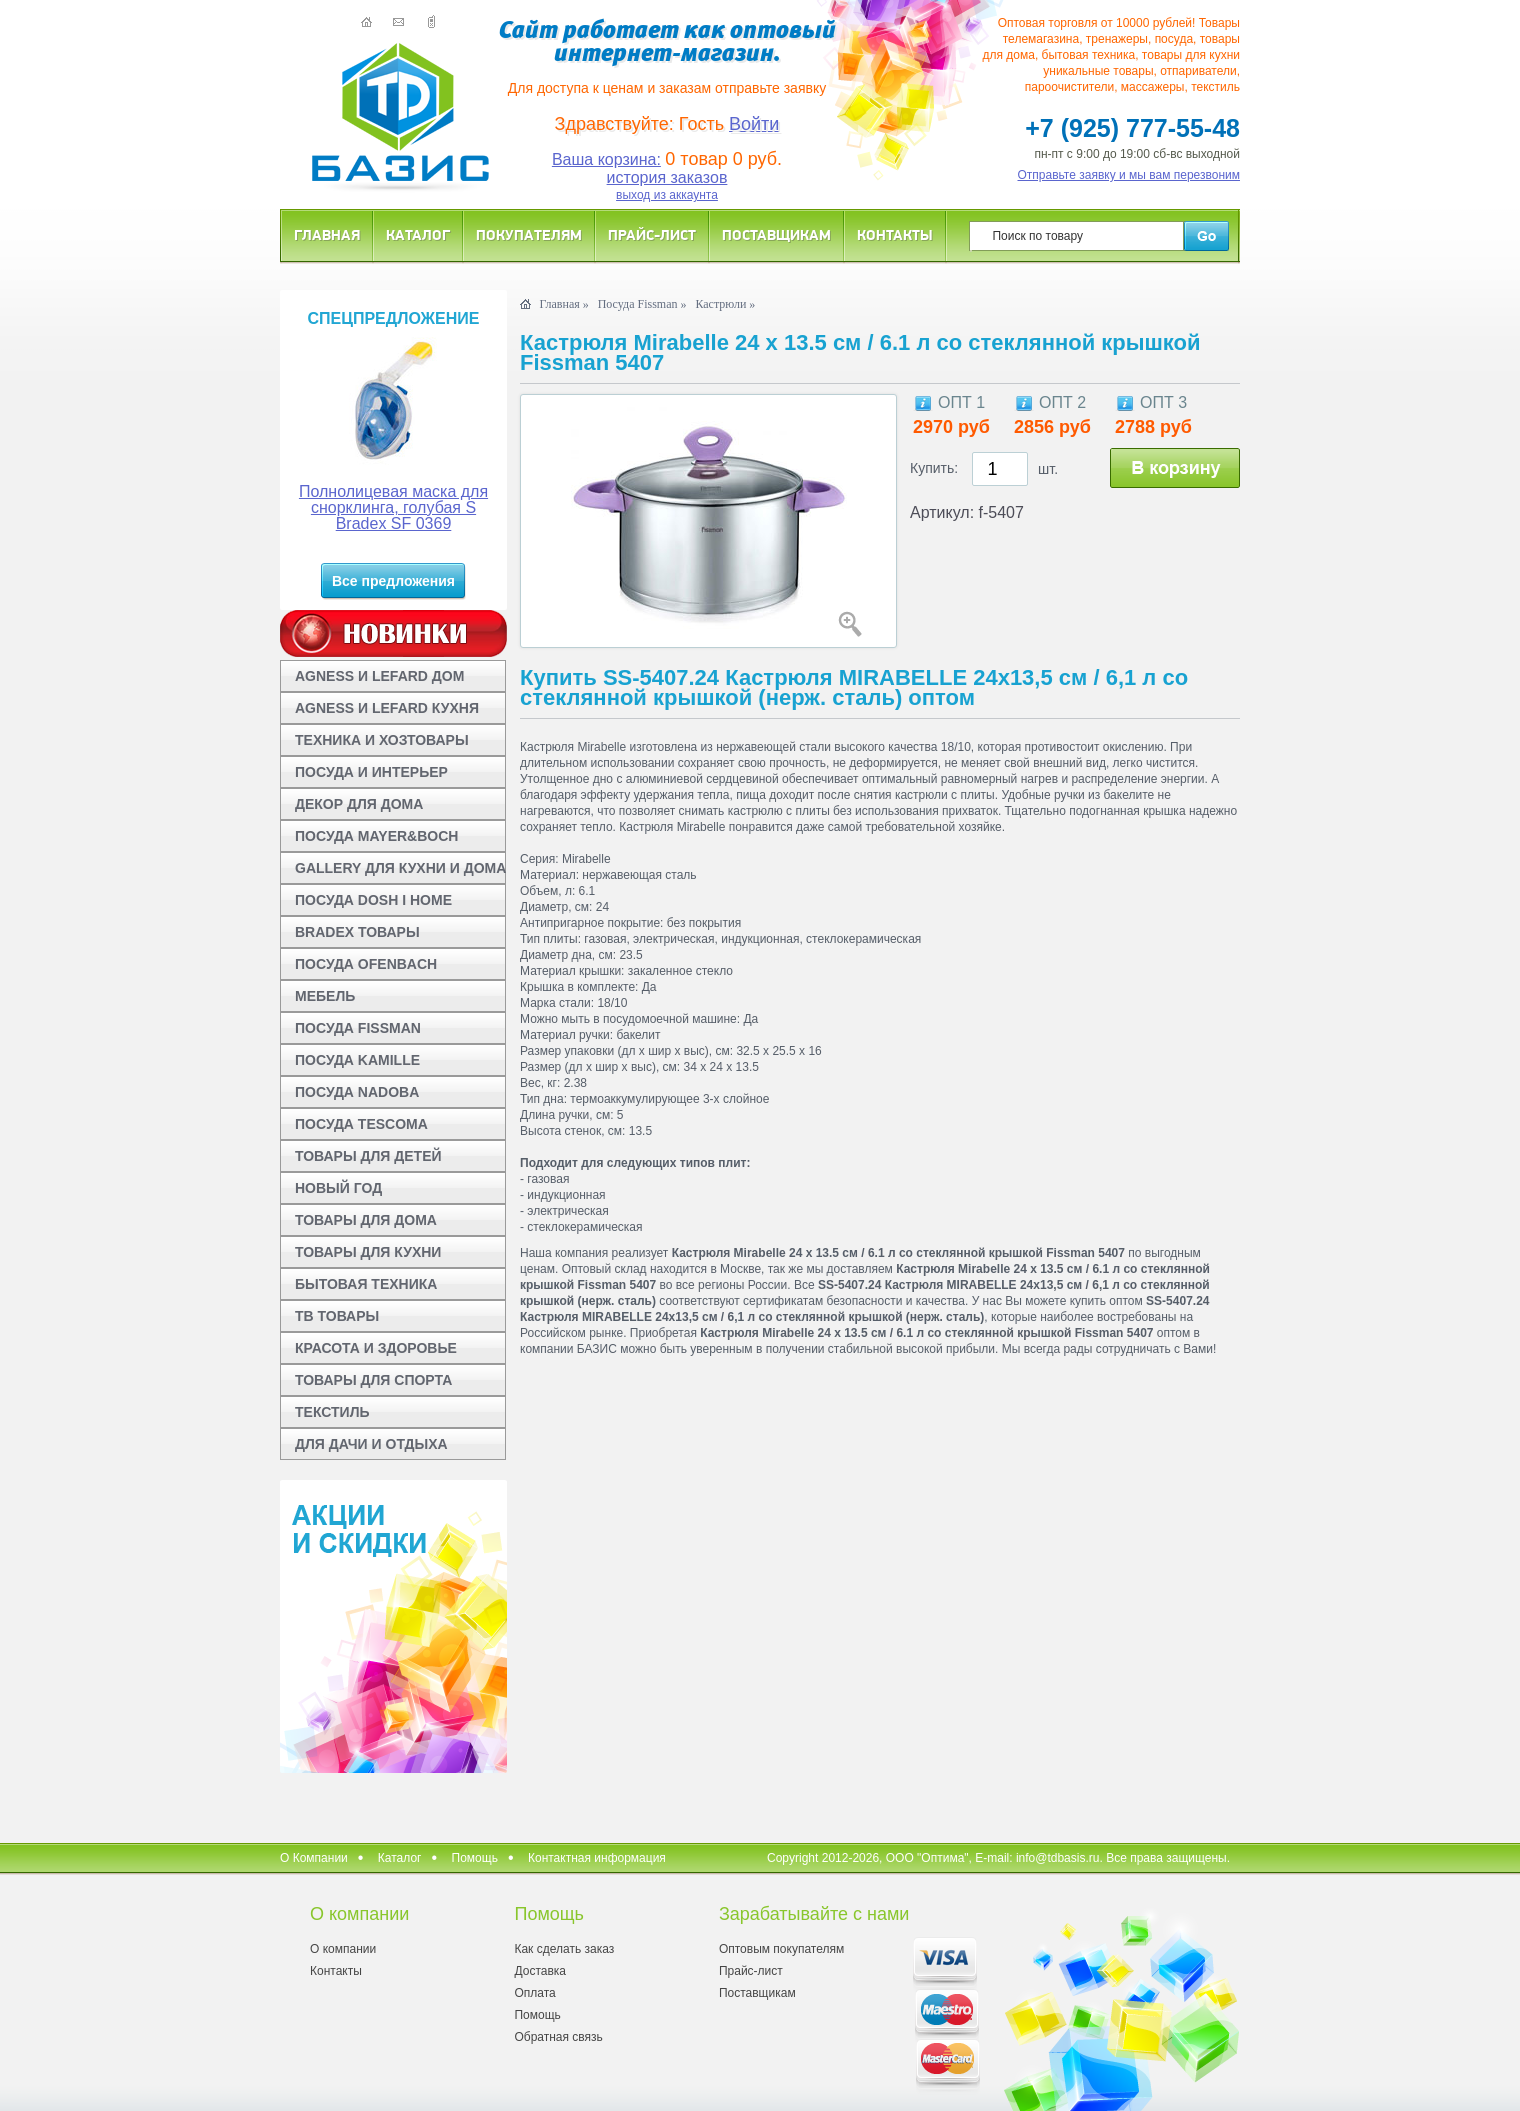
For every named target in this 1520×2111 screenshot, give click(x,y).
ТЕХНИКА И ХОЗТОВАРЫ (382, 740)
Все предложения (393, 581)
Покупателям (529, 234)
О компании (343, 1949)
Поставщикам (776, 234)
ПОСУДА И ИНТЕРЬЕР (371, 772)
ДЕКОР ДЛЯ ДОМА (359, 804)
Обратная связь (558, 2037)
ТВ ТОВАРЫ (337, 1316)
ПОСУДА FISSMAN (358, 1028)
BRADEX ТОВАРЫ (357, 932)
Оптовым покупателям (781, 1949)
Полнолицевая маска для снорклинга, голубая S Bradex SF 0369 (393, 507)
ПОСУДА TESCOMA (361, 1124)
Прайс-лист (652, 234)
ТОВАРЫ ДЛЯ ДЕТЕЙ (368, 1156)
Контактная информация (597, 1858)
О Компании (314, 1858)
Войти (754, 124)
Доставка (540, 1971)
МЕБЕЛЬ (325, 996)
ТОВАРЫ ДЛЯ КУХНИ (368, 1252)
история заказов (667, 177)
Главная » (563, 304)
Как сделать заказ (564, 1949)
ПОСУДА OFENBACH (366, 964)
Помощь (475, 1858)
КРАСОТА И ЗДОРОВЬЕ (376, 1348)
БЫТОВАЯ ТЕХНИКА (366, 1284)
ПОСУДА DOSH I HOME (373, 900)
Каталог (418, 234)
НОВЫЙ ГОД (338, 1188)
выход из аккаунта (667, 195)
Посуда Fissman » (642, 304)
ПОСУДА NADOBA (357, 1092)
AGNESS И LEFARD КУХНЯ (387, 708)
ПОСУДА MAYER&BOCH (376, 836)
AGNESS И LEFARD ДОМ (379, 676)
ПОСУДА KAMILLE (357, 1060)
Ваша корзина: (606, 159)
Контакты (895, 234)
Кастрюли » (725, 304)
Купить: (934, 468)
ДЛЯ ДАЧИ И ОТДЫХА (371, 1444)
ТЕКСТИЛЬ (332, 1412)
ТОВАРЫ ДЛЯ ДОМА (366, 1220)
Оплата (534, 1993)
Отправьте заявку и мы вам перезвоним (1129, 175)
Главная (327, 234)
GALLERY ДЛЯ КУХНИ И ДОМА (400, 868)
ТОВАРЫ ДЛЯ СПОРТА (373, 1380)
